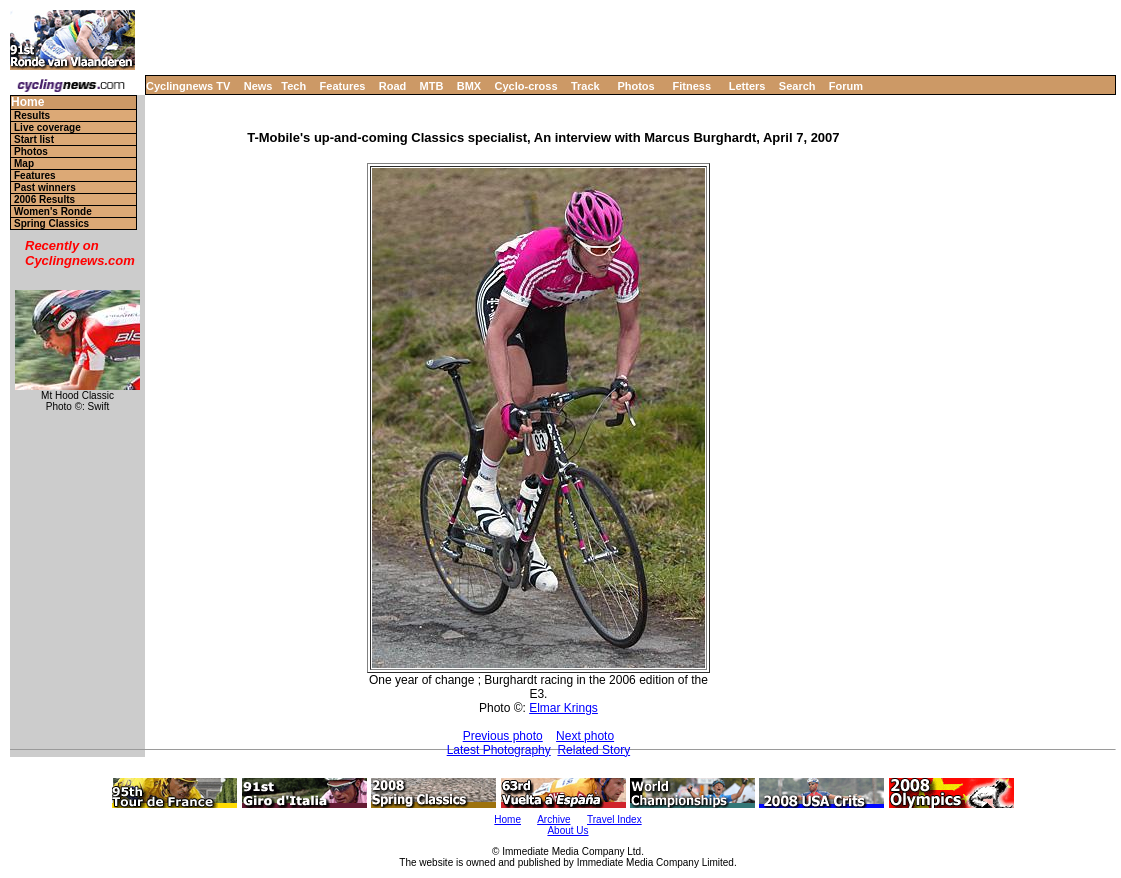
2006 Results (44, 199)
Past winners (45, 187)
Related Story (593, 750)
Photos (635, 86)
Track (585, 86)
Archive (553, 819)
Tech (293, 86)
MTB (432, 86)
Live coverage (47, 127)
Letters (747, 86)
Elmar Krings (563, 708)
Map (24, 163)
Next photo (585, 736)
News (258, 86)
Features (343, 86)
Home (27, 102)
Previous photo (503, 736)
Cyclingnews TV (188, 86)
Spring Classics (51, 223)
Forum (846, 86)
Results (32, 115)
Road (393, 86)
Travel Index (614, 819)
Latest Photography (499, 750)
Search (797, 86)
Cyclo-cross (526, 86)
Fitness (691, 86)
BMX (469, 86)
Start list (34, 139)
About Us (567, 830)
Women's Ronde (53, 211)
